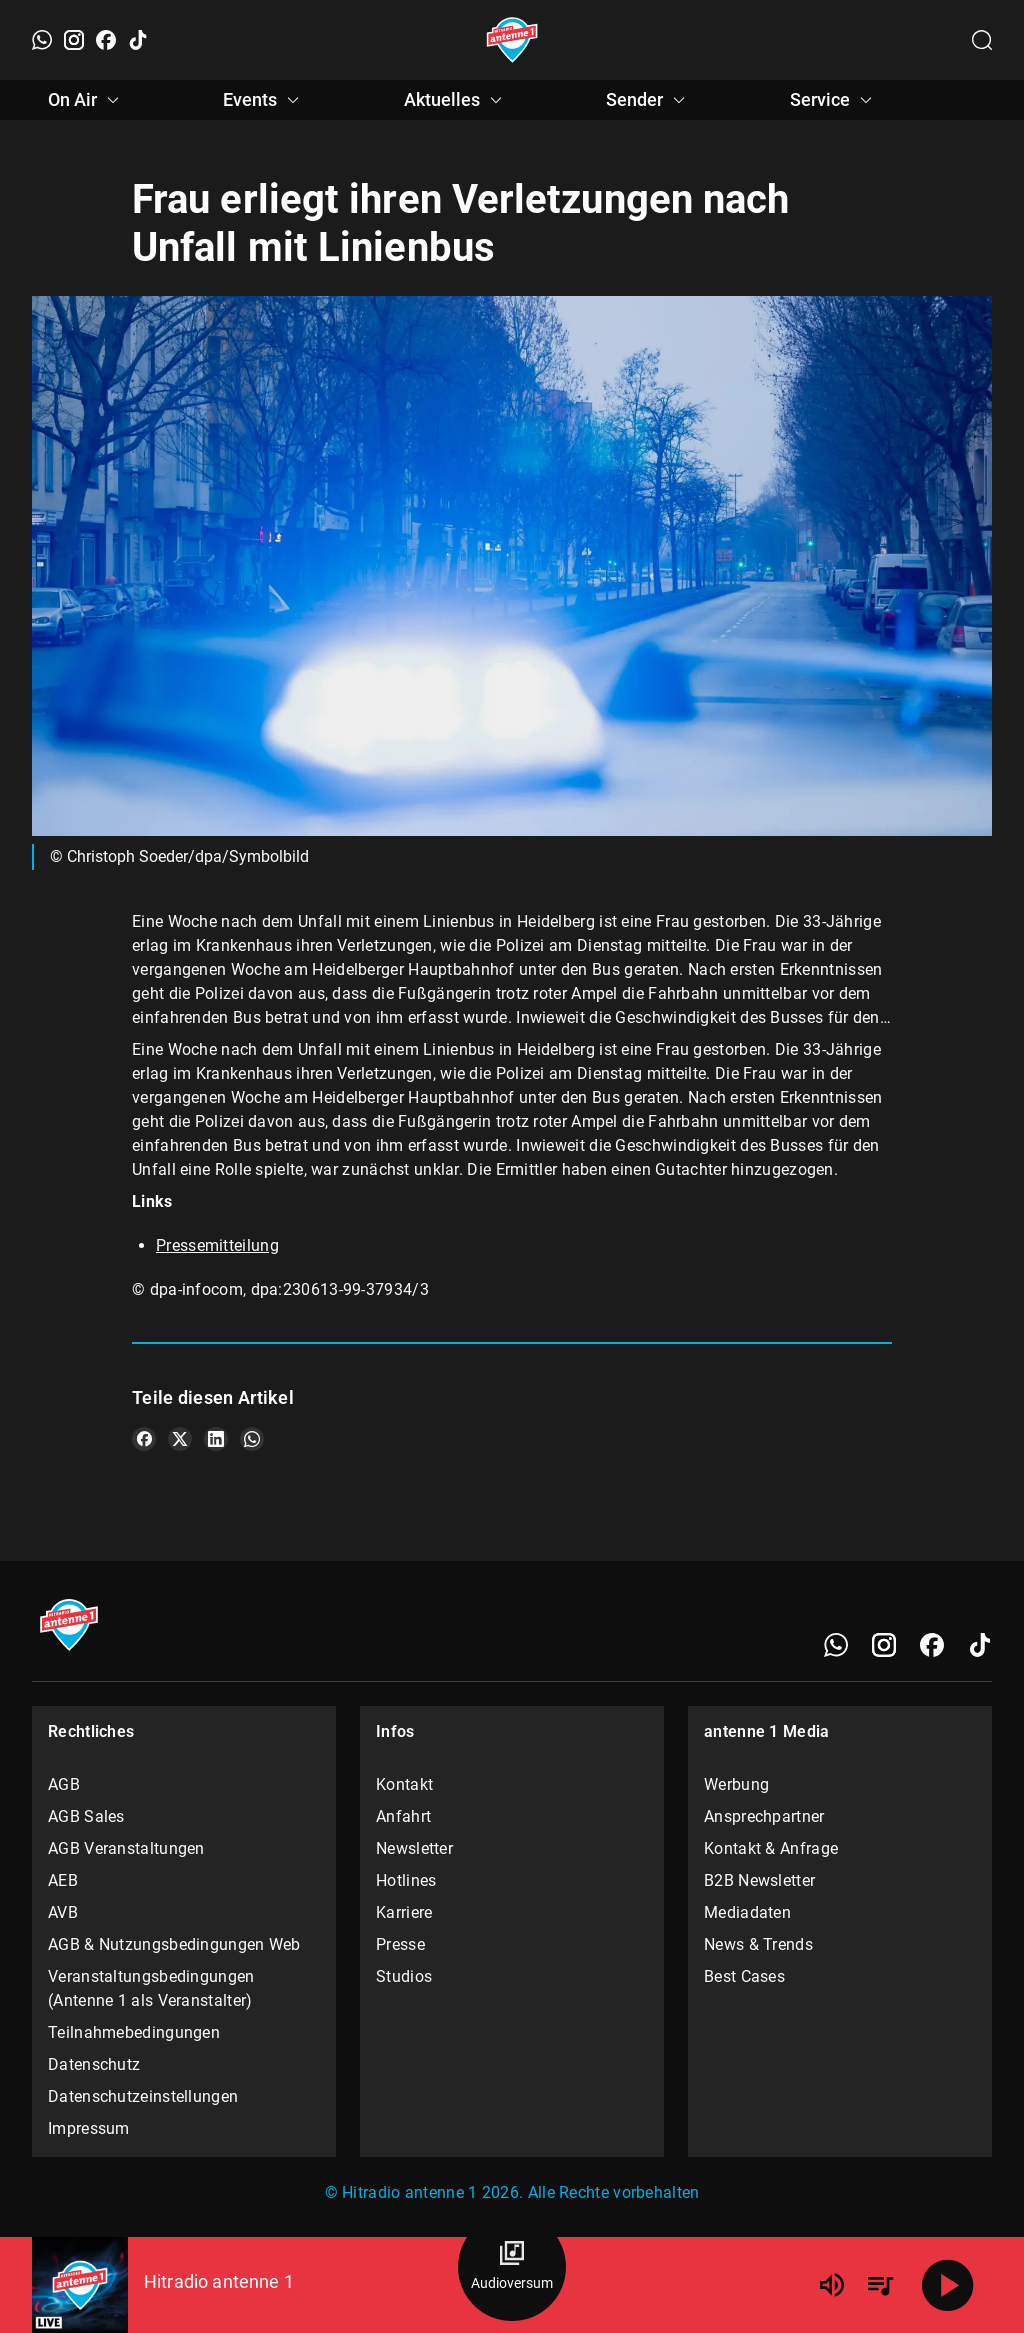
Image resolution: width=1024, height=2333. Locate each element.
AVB (63, 1912)
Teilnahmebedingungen (134, 2032)
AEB (63, 1880)
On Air (86, 100)
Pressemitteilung (217, 1245)
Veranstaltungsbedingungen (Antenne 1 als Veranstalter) (151, 1988)
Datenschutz (94, 2064)
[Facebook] (106, 40)
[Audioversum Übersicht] (512, 2267)
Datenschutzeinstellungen (143, 2096)
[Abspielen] (948, 2285)
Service (834, 100)
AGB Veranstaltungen (126, 1848)
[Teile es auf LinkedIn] (216, 1439)
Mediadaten (747, 1912)
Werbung (736, 1784)
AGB (64, 1784)
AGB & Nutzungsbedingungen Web (174, 1944)
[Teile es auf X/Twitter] (180, 1439)
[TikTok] (138, 40)
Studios (404, 1976)
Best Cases (744, 1976)
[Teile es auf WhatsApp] (252, 1439)
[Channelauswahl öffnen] (982, 40)
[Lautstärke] (832, 2285)
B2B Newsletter (759, 1880)
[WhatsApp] (42, 40)
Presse (400, 1944)
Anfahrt (403, 1816)
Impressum (89, 2128)
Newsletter (414, 1848)
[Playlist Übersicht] (880, 2285)
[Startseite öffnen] (512, 40)
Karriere (404, 1912)
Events (264, 100)
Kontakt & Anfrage (771, 1848)
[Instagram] (74, 40)
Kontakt (404, 1784)
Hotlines (406, 1880)
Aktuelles (456, 100)
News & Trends (758, 1944)
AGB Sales (86, 1816)
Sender (648, 100)
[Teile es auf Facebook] (144, 1439)
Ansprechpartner (764, 1816)
